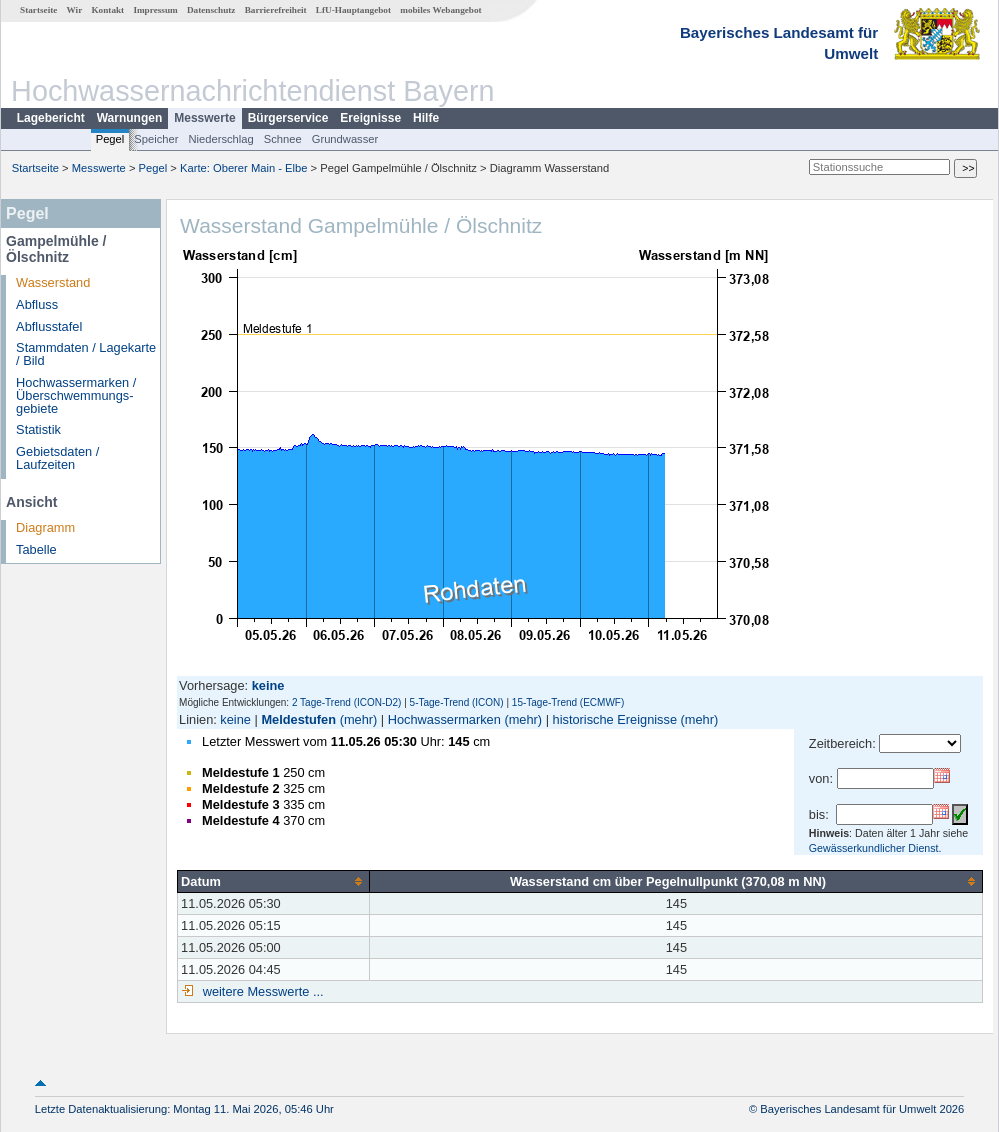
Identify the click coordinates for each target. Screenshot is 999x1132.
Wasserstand (53, 282)
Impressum (155, 10)
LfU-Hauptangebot (353, 10)
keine (235, 719)
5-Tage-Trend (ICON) (457, 702)
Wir (75, 10)
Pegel (110, 139)
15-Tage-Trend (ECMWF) (568, 702)
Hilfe (426, 118)
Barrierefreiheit (276, 10)
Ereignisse (370, 118)
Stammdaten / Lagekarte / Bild (86, 354)
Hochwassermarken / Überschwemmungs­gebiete (76, 395)
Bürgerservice (288, 118)
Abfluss (37, 304)
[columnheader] (274, 881)
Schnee (283, 139)
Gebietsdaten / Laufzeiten (57, 458)
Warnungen (130, 118)
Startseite (38, 10)
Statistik (38, 429)
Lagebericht (51, 118)
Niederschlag (220, 139)
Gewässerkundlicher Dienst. (875, 848)
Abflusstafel (49, 326)
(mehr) (359, 719)
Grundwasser (345, 139)
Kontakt (107, 10)
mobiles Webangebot (440, 10)
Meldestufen (298, 719)
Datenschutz (211, 10)
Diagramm (45, 527)
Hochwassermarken (444, 719)
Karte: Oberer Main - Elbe (243, 168)
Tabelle (36, 549)
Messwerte (204, 118)
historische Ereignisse (615, 719)
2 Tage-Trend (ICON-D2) (346, 702)
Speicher (156, 139)
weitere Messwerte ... (261, 991)
